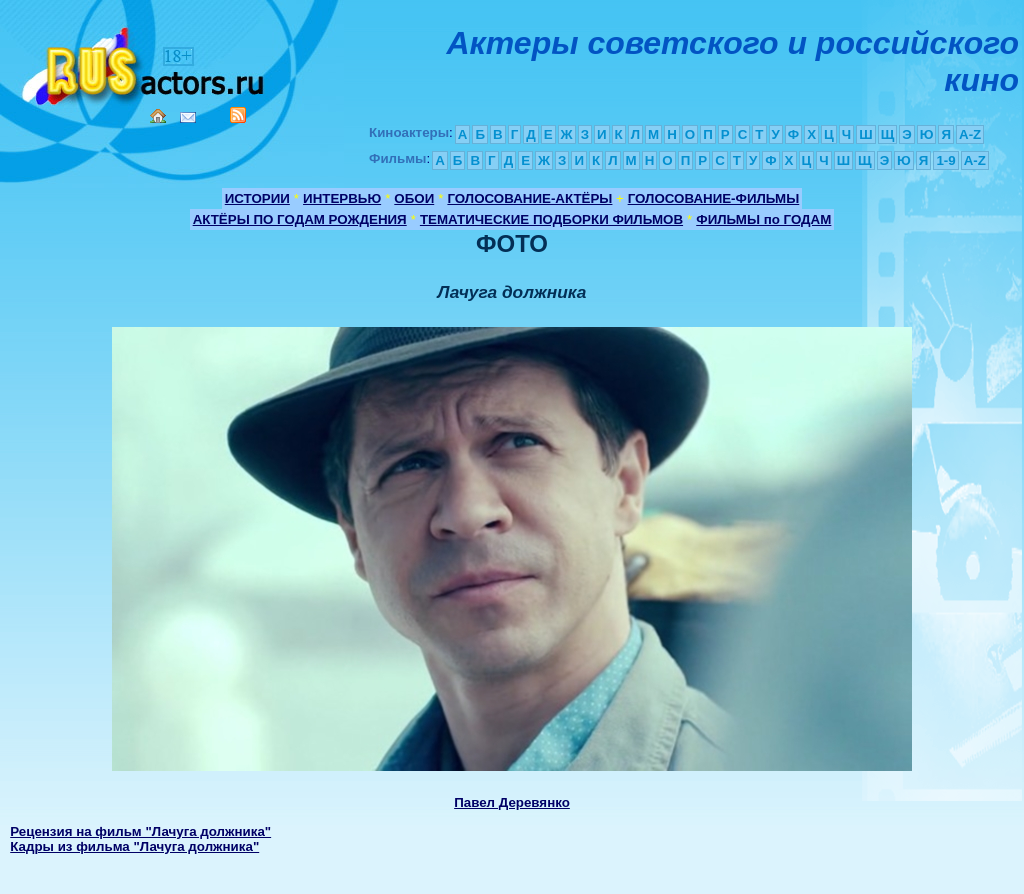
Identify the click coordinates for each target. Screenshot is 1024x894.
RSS (238, 115)
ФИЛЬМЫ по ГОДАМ (763, 219)
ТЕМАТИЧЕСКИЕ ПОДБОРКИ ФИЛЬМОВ (551, 219)
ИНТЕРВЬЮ (342, 198)
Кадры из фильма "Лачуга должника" (134, 846)
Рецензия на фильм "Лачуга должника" (140, 831)
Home (158, 116)
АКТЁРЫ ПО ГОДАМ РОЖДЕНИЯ (300, 219)
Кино (145, 62)
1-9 (945, 160)
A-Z (970, 134)
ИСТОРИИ (257, 198)
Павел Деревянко (512, 802)
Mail (188, 117)
